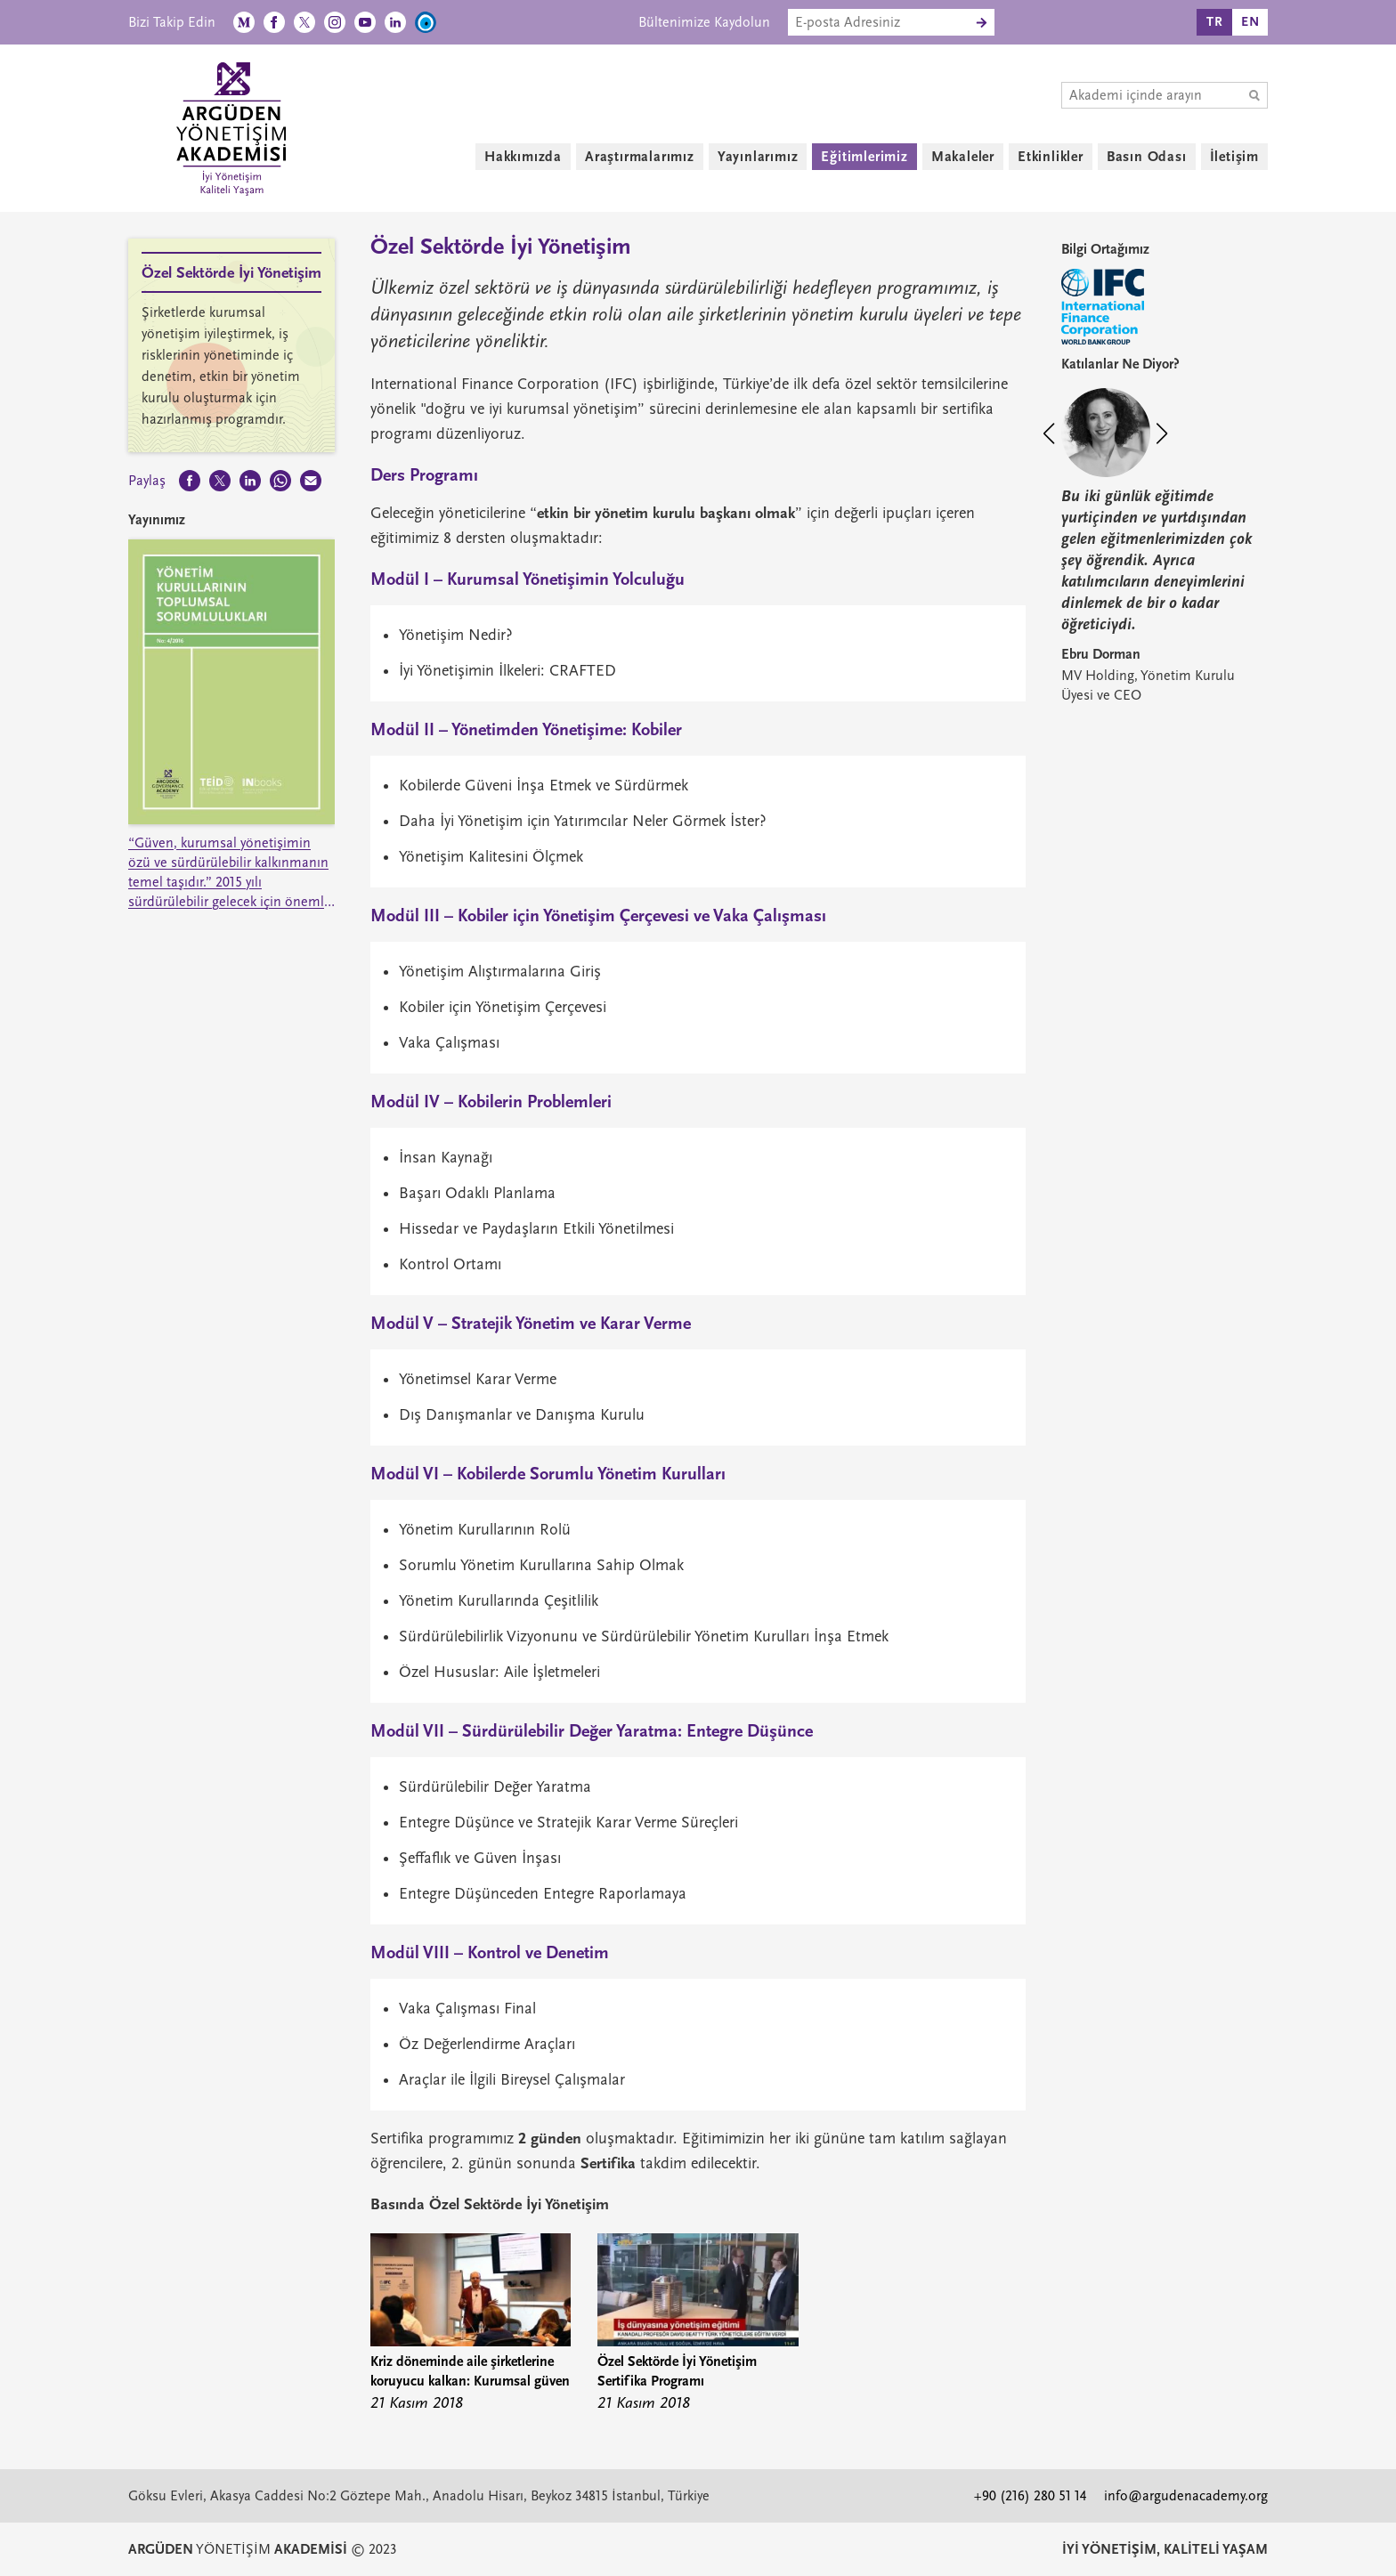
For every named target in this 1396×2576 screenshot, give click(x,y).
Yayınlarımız (758, 157)
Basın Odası (1147, 157)
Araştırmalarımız (639, 157)
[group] (470, 2324)
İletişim (1234, 157)
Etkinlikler (1051, 157)
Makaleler (962, 157)
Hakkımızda (523, 157)
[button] (1056, 436)
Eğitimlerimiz (864, 157)
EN (1250, 21)
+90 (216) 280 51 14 (1030, 2496)
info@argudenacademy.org (1186, 2496)
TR (1214, 21)
